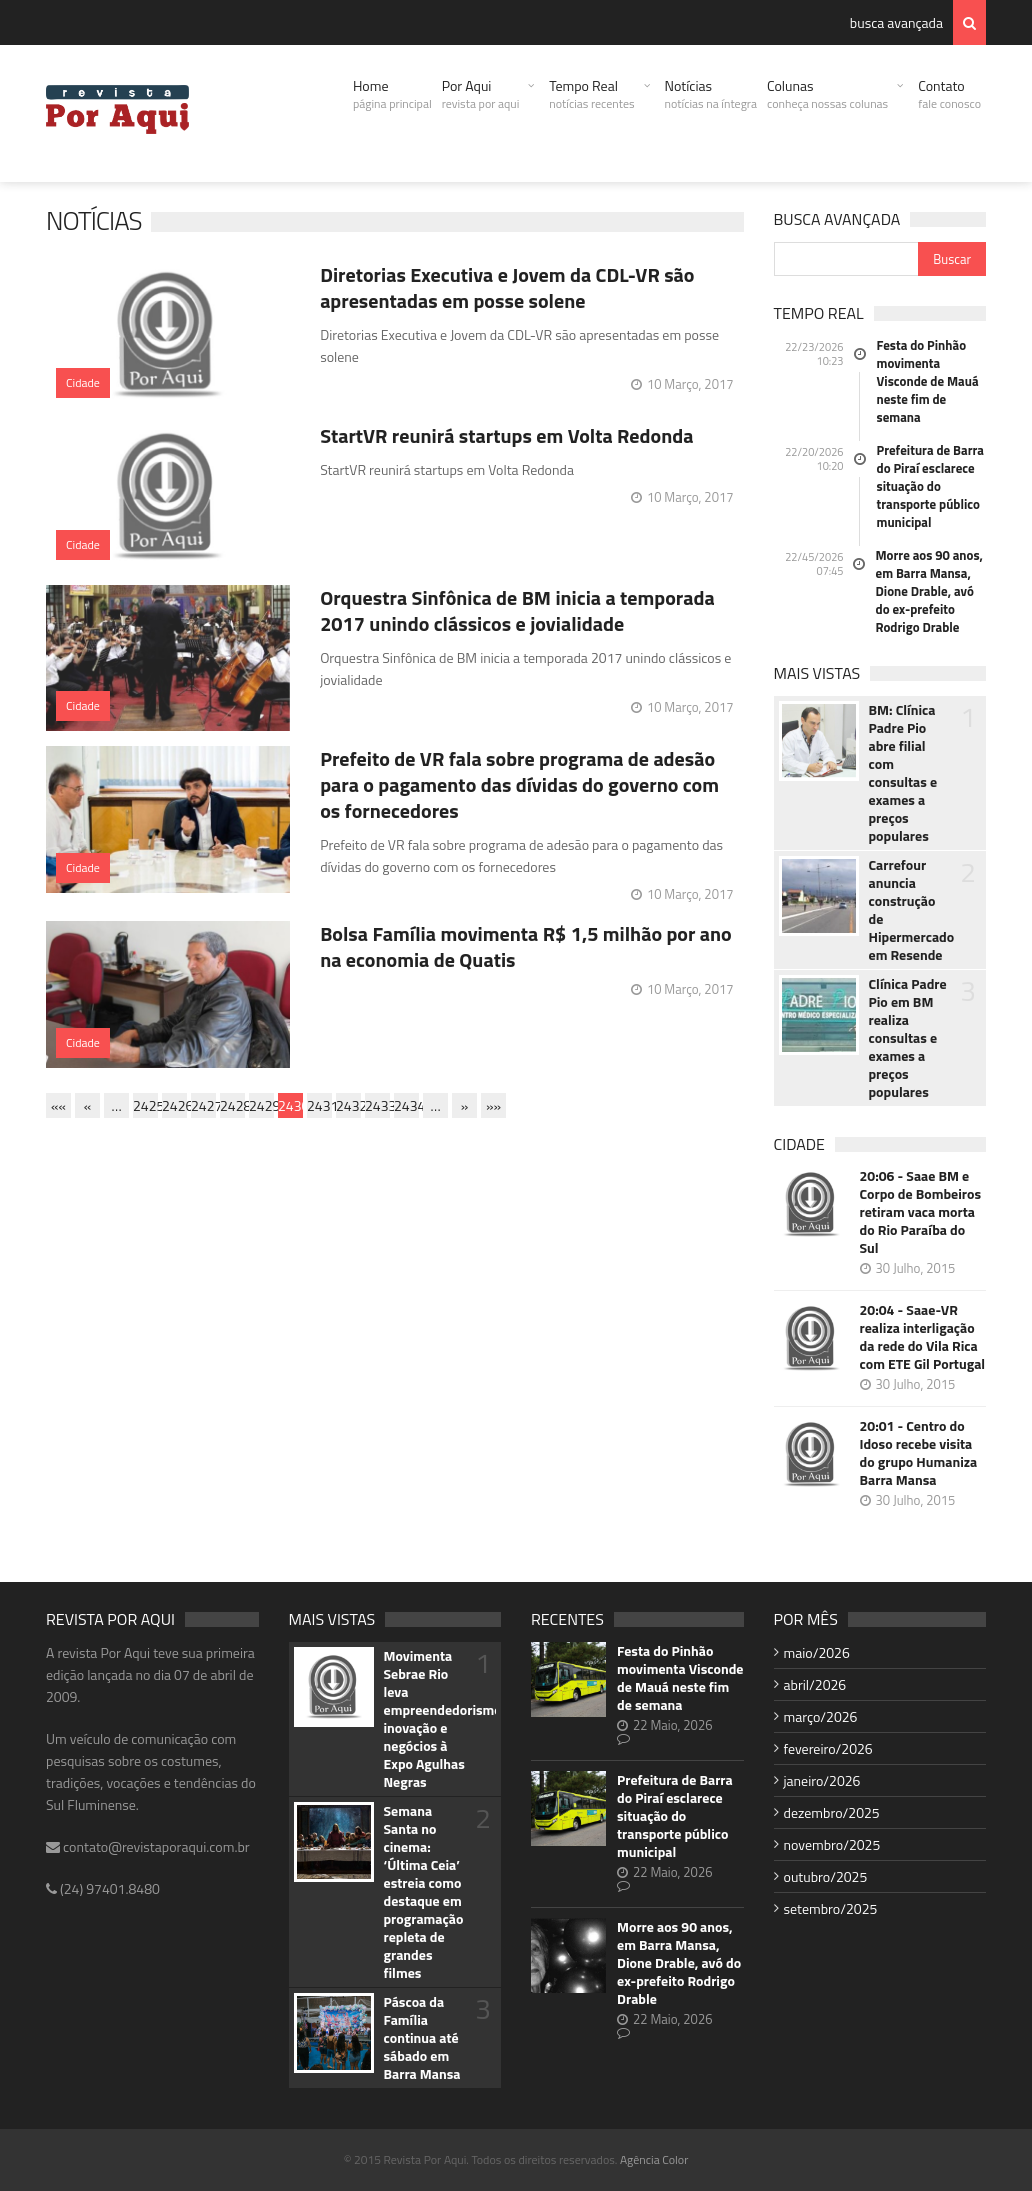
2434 (406, 1105)
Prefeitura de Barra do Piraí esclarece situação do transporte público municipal (930, 486)
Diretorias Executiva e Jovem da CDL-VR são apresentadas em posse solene (507, 287)
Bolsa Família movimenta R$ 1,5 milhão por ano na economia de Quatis (526, 946)
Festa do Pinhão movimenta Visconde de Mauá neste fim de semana (928, 381)
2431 (319, 1105)
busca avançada (896, 22)
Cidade (83, 382)
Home (392, 94)
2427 (203, 1105)
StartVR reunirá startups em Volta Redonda (506, 435)
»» (493, 1105)
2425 (145, 1105)
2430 (290, 1105)
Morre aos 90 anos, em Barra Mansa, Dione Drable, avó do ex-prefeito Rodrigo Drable (929, 591)
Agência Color (654, 2159)
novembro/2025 (832, 1844)
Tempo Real (591, 94)
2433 (377, 1105)
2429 (261, 1105)
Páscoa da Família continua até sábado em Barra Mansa (422, 2038)
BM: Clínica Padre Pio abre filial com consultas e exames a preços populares (903, 773)
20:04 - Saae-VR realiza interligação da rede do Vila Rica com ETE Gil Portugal (923, 1337)
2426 (174, 1105)
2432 (348, 1105)
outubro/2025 (826, 1876)
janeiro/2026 (822, 1780)
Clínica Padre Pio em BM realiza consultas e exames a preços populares (908, 1038)
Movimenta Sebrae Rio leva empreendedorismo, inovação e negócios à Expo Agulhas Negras (425, 1719)
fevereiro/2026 (828, 1748)
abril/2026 (815, 1684)
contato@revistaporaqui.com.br (148, 1846)
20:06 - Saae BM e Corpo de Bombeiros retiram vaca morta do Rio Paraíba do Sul (921, 1212)
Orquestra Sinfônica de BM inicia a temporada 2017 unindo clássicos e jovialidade (517, 610)
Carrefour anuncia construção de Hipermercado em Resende (910, 910)
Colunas (827, 94)
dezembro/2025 (832, 1812)
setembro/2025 (831, 1908)
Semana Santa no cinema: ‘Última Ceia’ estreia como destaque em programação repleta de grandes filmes (424, 1892)
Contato (949, 94)
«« (58, 1105)
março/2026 (821, 1716)
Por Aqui (481, 94)
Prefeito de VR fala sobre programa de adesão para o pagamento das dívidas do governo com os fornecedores (519, 784)
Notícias (711, 94)
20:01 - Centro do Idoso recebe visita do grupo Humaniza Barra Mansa (919, 1453)
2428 (232, 1105)
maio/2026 (817, 1652)
